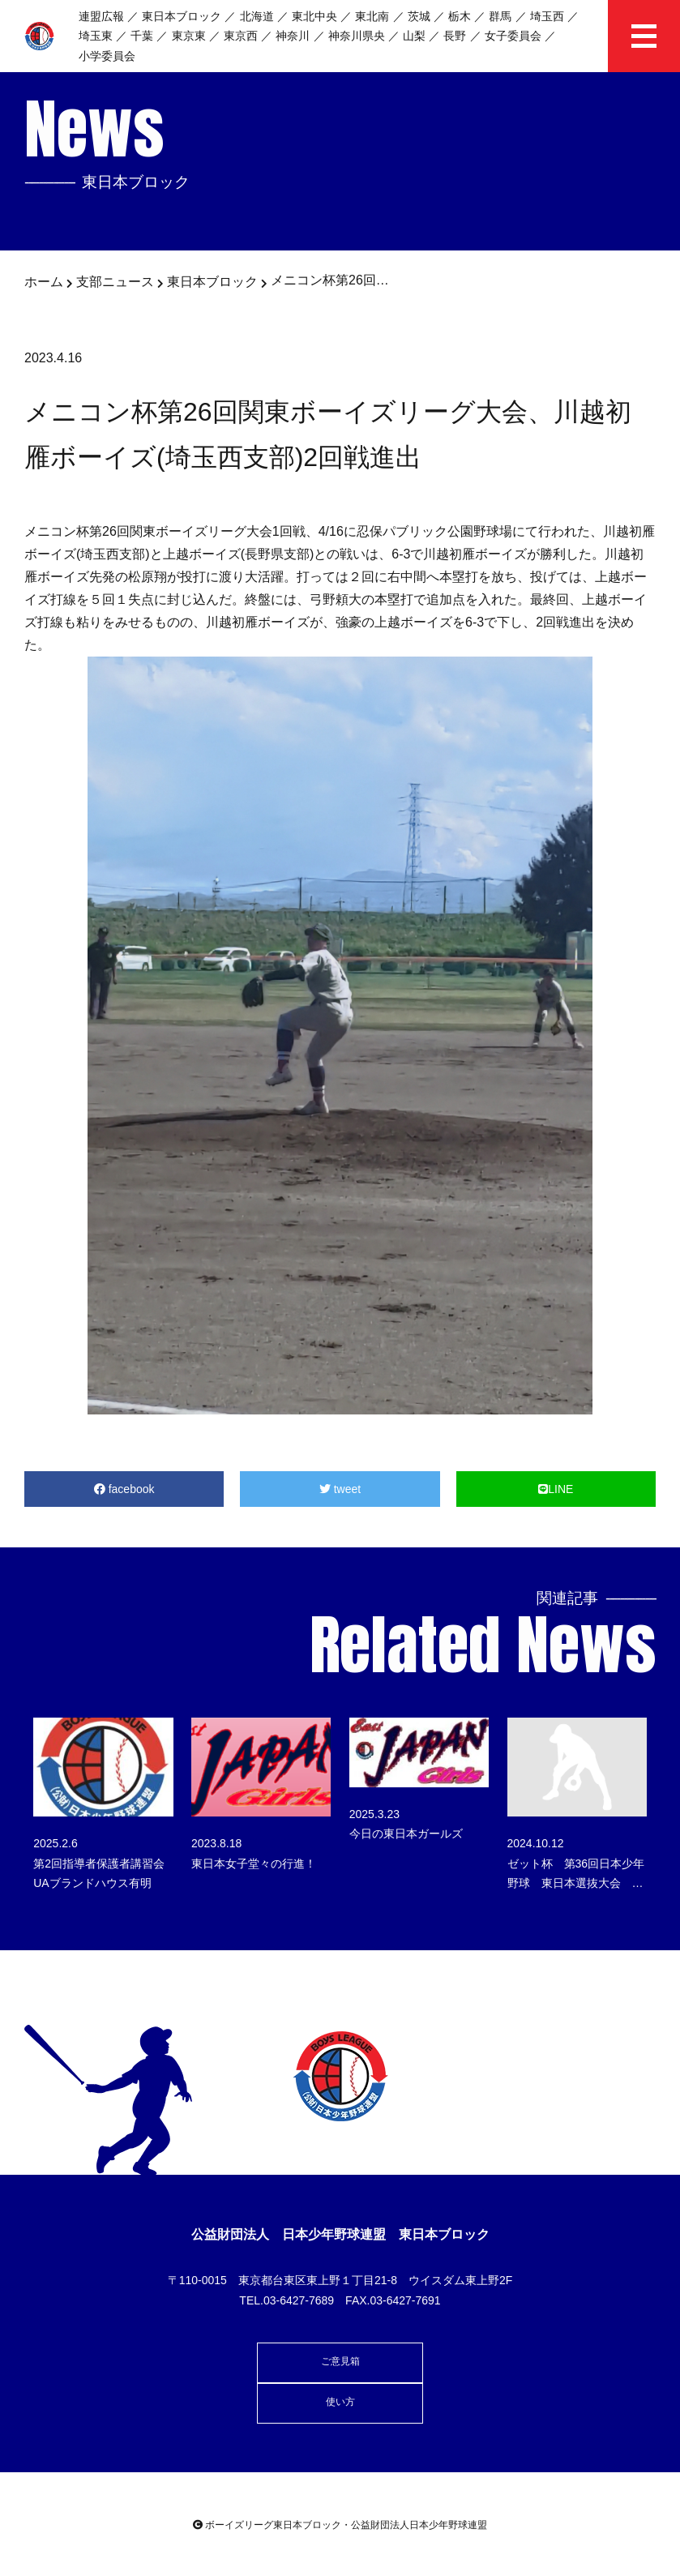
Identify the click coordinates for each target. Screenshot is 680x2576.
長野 (454, 35)
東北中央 (314, 16)
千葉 (141, 35)
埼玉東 (96, 35)
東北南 (372, 16)
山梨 (414, 35)
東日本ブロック (181, 16)
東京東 (189, 35)
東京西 (241, 35)
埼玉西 (547, 16)
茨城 (419, 16)
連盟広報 (101, 16)
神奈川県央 (356, 35)
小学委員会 (107, 55)
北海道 (257, 16)
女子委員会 (513, 35)
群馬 (500, 16)
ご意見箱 (340, 2361)
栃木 (459, 16)
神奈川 (293, 35)
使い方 (340, 2401)
